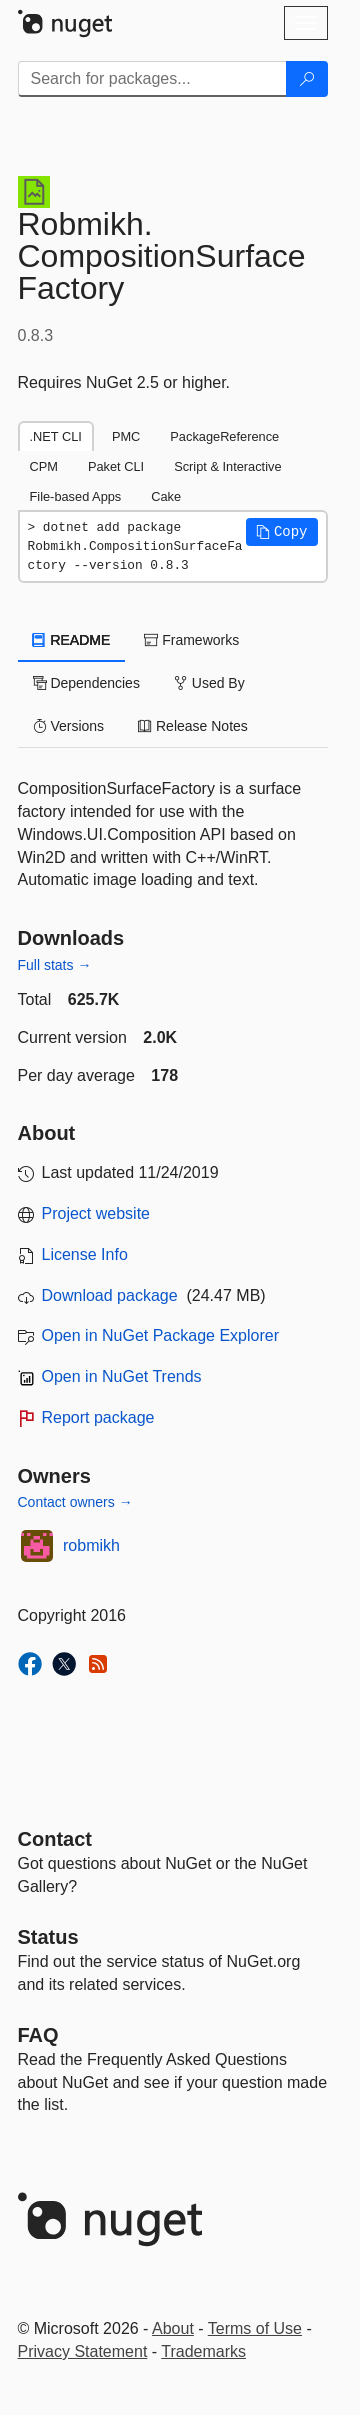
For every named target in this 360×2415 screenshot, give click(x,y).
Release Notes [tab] (193, 726)
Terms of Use (255, 2328)
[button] (282, 532)
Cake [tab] (166, 496)
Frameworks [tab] (191, 640)
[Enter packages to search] (152, 79)
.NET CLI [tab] (56, 436)
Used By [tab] (209, 683)
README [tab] (72, 640)
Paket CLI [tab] (116, 466)
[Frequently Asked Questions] (38, 2035)
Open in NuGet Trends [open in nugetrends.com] (122, 1376)
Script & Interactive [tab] (227, 466)
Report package (98, 1417)
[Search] (307, 79)
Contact (55, 1839)
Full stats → (55, 965)
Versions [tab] (69, 726)
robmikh (91, 1545)
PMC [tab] (126, 436)
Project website (96, 1213)
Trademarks (203, 2351)
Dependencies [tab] (86, 683)
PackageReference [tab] (224, 436)
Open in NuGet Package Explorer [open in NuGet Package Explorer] (160, 1335)
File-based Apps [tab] (76, 496)
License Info (85, 1254)
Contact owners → (75, 1502)
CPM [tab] (44, 466)
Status (48, 1937)
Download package (110, 1295)
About (173, 2328)
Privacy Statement (83, 2351)
